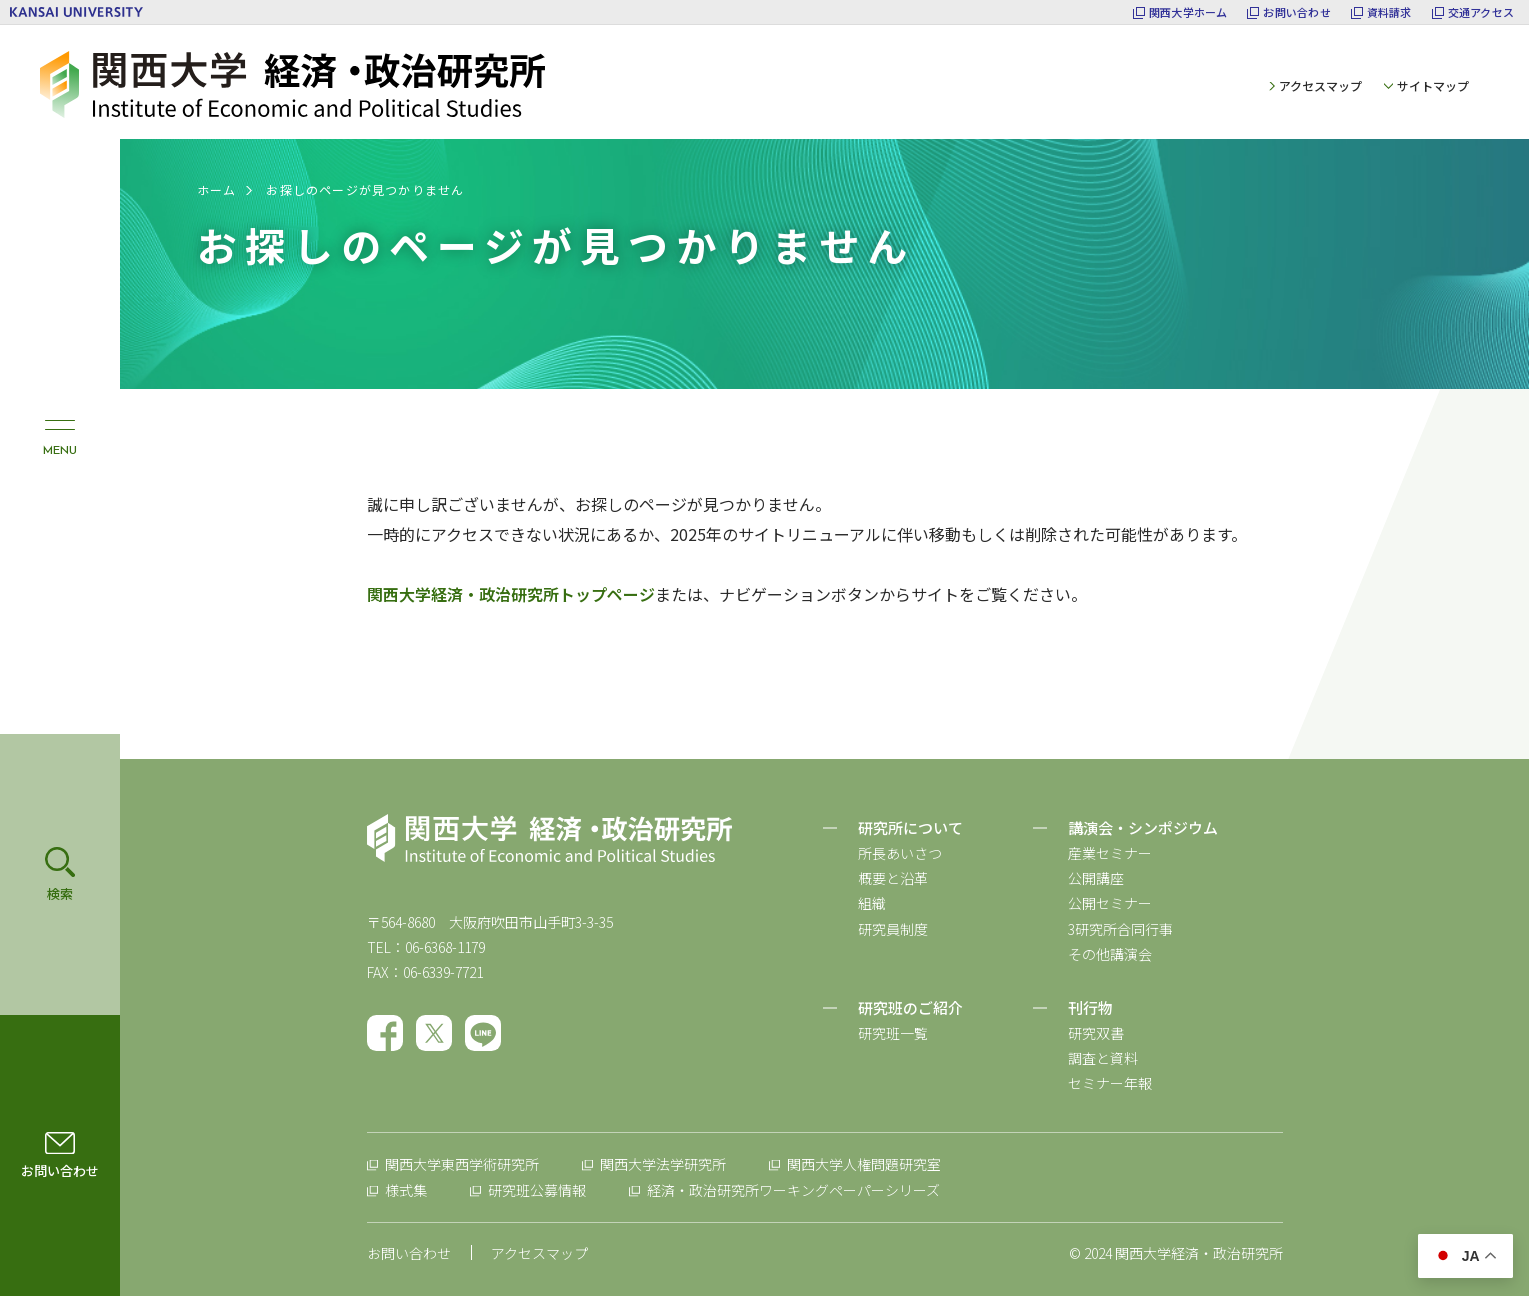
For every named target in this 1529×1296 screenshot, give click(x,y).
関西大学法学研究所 (663, 1164)
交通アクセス (1481, 12)
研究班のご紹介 (910, 1007)
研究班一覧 (893, 1033)
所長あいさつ (900, 853)
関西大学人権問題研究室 (864, 1164)
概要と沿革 (893, 878)
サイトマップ (1433, 85)
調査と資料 (1103, 1058)
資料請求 (1389, 12)
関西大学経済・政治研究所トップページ (511, 594)
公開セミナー (1110, 903)
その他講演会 (1110, 954)
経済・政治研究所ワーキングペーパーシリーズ (793, 1190)
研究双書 (1096, 1033)
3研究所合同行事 (1120, 929)
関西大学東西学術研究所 (462, 1164)
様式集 (406, 1190)
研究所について (910, 827)
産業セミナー (1110, 853)
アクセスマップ (1320, 85)
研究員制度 (893, 929)
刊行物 (1090, 1007)
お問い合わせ (1296, 12)
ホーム (217, 189)
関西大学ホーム (1188, 12)
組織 (872, 903)
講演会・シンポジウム (1143, 827)
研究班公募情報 (537, 1190)
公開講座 (1096, 878)
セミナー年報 (1110, 1083)
